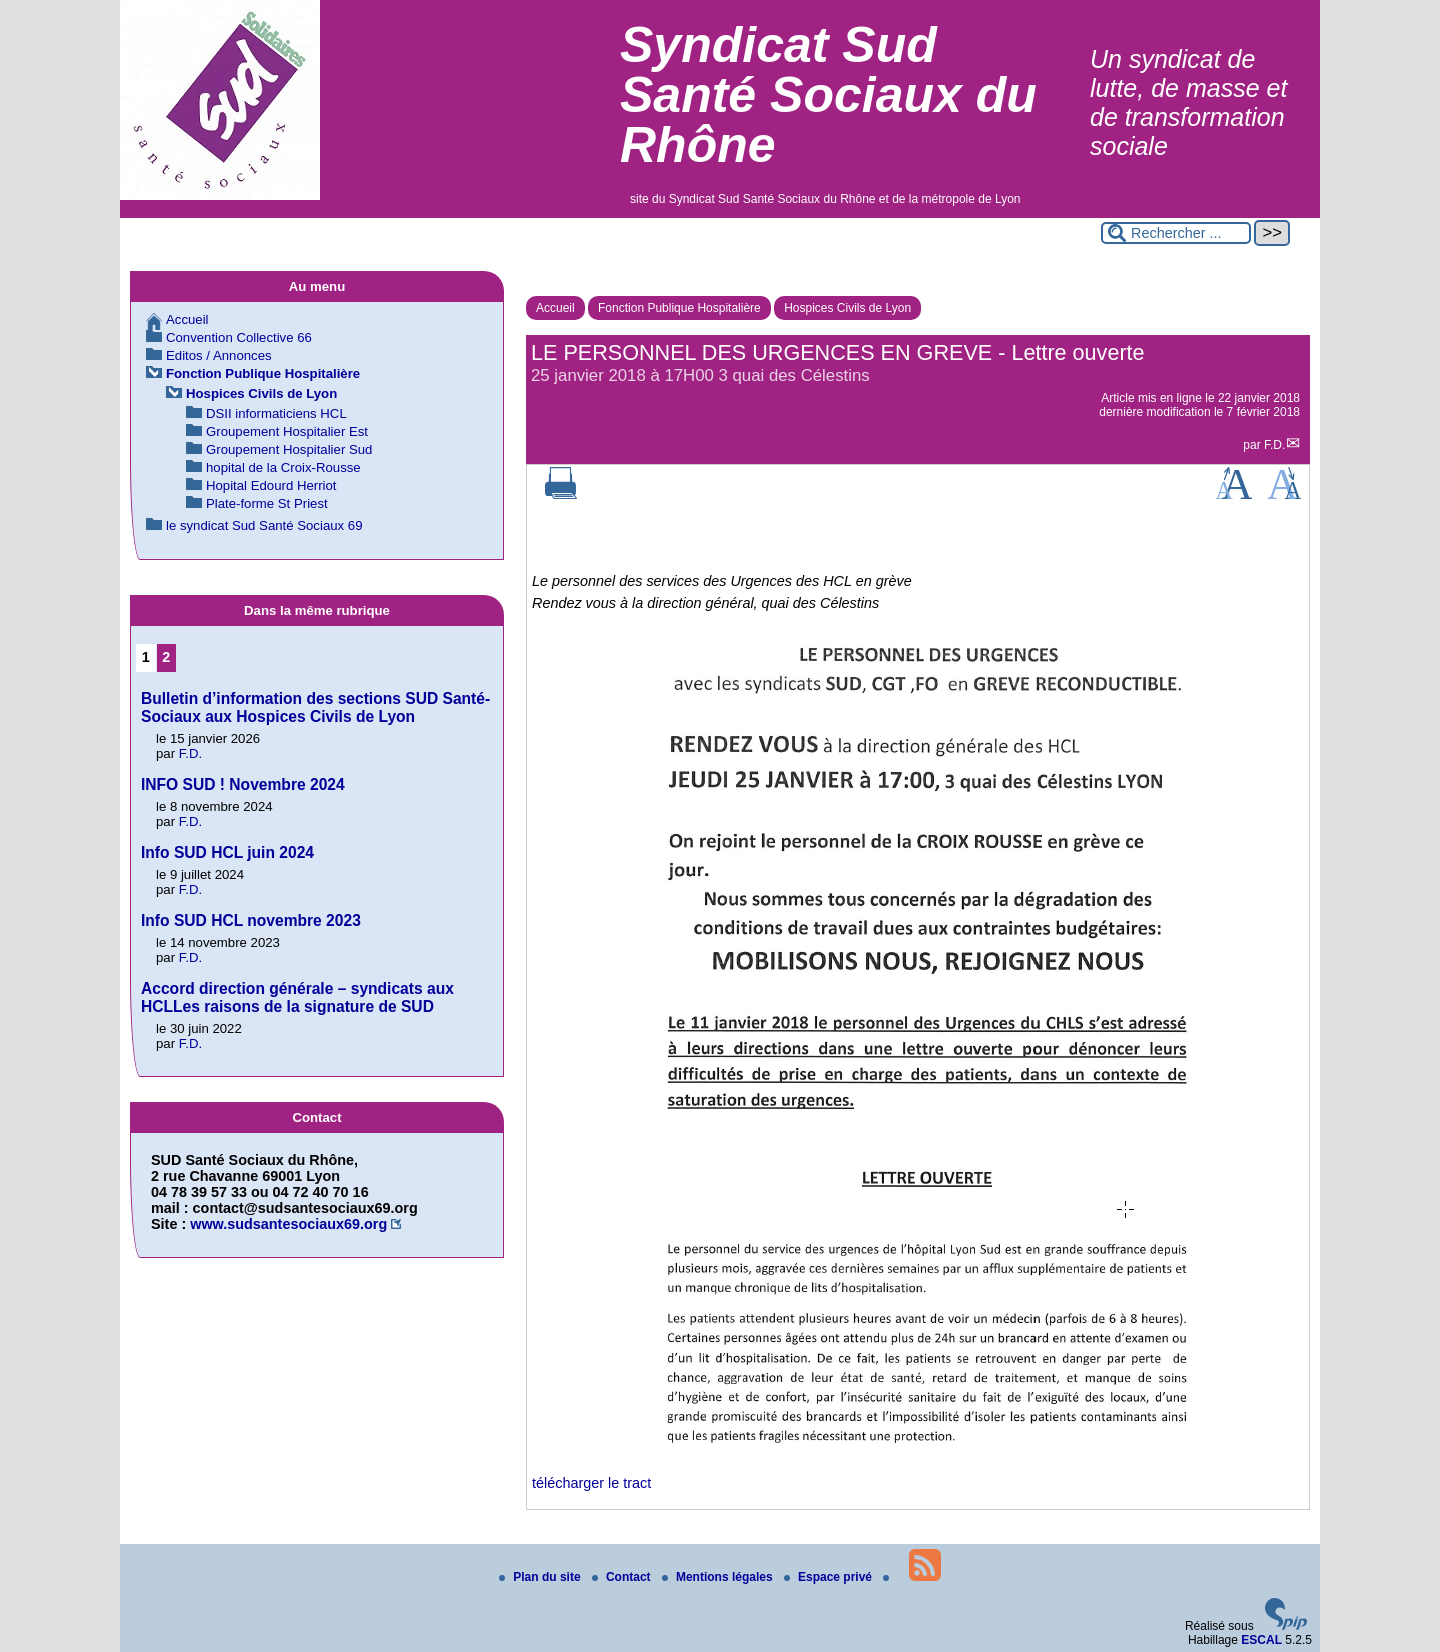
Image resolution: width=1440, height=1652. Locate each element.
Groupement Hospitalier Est (287, 431)
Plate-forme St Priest (267, 503)
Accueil (555, 308)
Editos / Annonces (219, 355)
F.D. (1274, 445)
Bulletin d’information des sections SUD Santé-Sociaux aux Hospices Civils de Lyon (315, 707)
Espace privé (829, 1577)
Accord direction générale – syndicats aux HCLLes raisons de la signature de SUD (297, 997)
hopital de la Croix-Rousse (283, 467)
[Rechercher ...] (1176, 233)
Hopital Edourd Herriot (271, 485)
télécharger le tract (591, 1483)
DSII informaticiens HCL (276, 413)
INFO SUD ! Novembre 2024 (243, 784)
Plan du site (541, 1577)
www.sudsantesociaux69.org (288, 1224)
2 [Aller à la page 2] (166, 657)
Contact (623, 1577)
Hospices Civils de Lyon (847, 308)
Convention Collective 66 (239, 337)
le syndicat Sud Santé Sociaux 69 (264, 525)
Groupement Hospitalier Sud (289, 449)
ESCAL (1261, 1640)
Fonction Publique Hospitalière (679, 308)
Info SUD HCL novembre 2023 (251, 920)
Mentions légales (719, 1577)
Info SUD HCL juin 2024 (227, 852)
